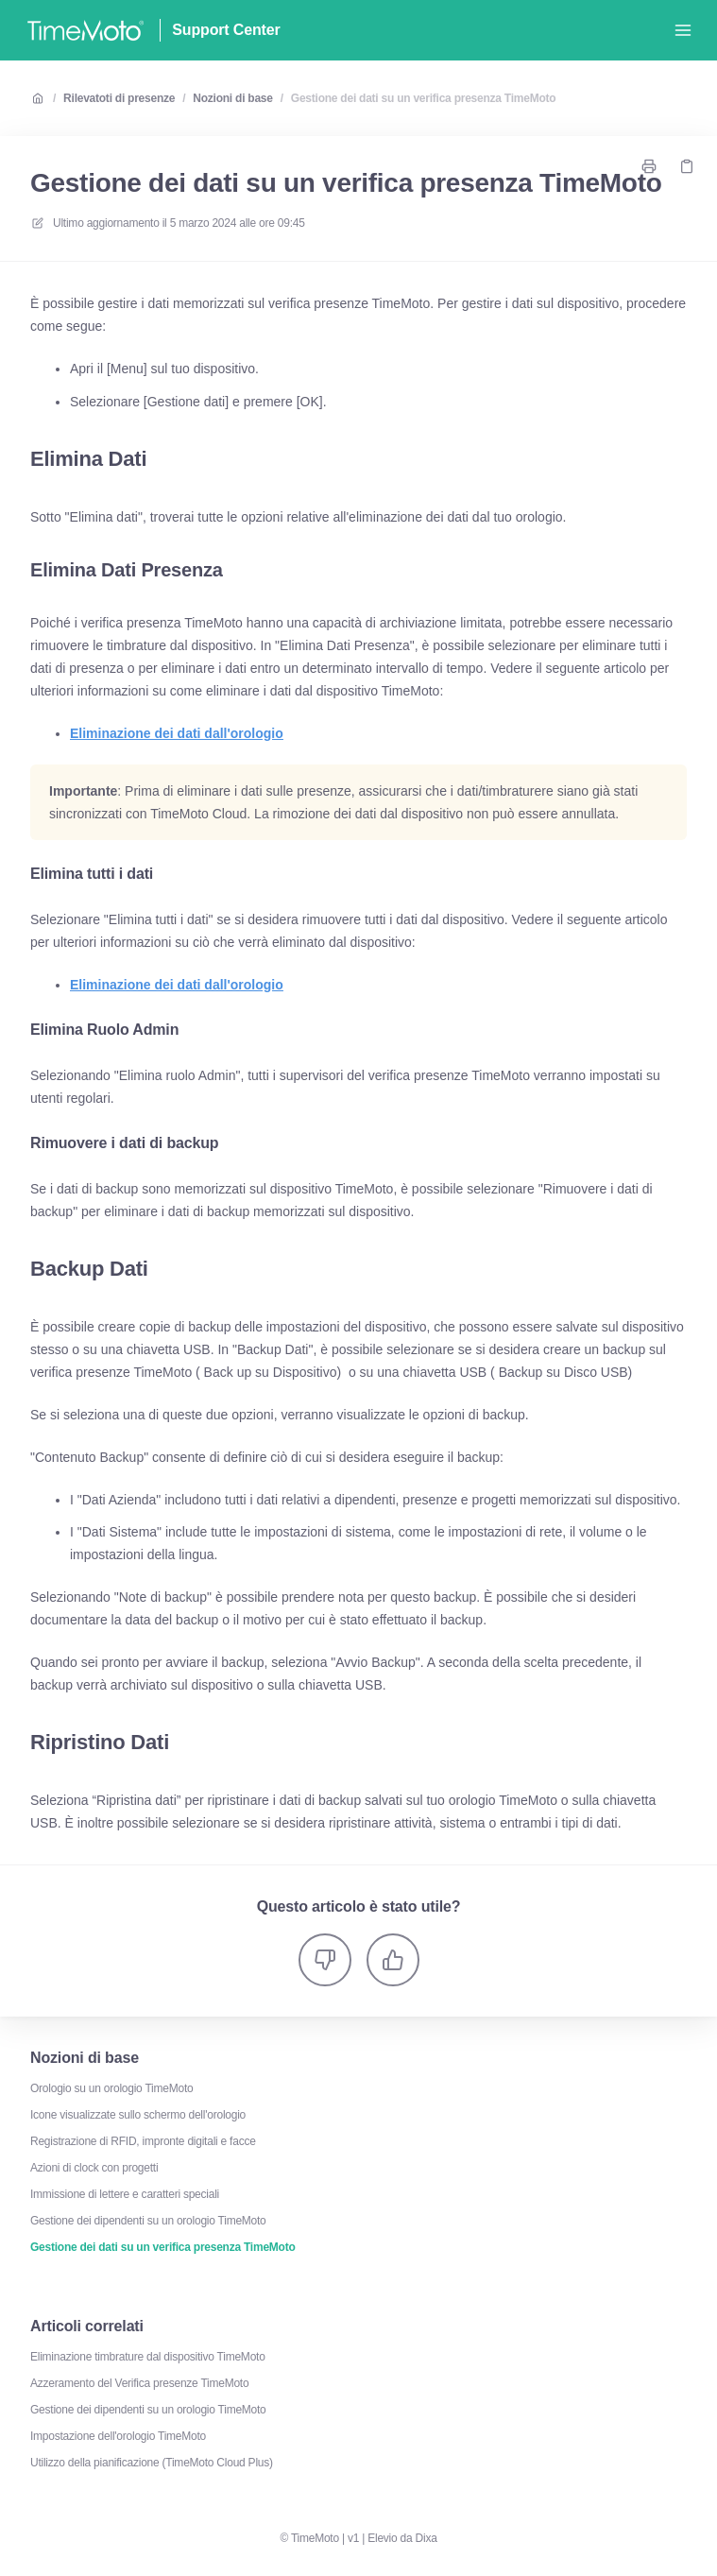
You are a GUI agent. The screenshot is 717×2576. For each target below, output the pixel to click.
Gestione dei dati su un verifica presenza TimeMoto (423, 98)
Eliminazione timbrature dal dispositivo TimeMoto (147, 2356)
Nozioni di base (232, 98)
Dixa (426, 2538)
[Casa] (85, 30)
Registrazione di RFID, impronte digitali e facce (143, 2141)
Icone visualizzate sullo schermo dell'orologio (138, 2114)
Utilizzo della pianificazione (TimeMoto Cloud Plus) (151, 2462)
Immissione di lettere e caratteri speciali (124, 2194)
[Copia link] (687, 166)
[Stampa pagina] (649, 166)
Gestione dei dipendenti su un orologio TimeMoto (148, 2220)
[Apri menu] (683, 30)
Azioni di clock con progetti (94, 2167)
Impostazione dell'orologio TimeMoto (118, 2436)
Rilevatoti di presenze (119, 98)
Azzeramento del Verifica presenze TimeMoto (139, 2383)
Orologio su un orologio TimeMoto (111, 2088)
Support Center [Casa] (226, 30)
